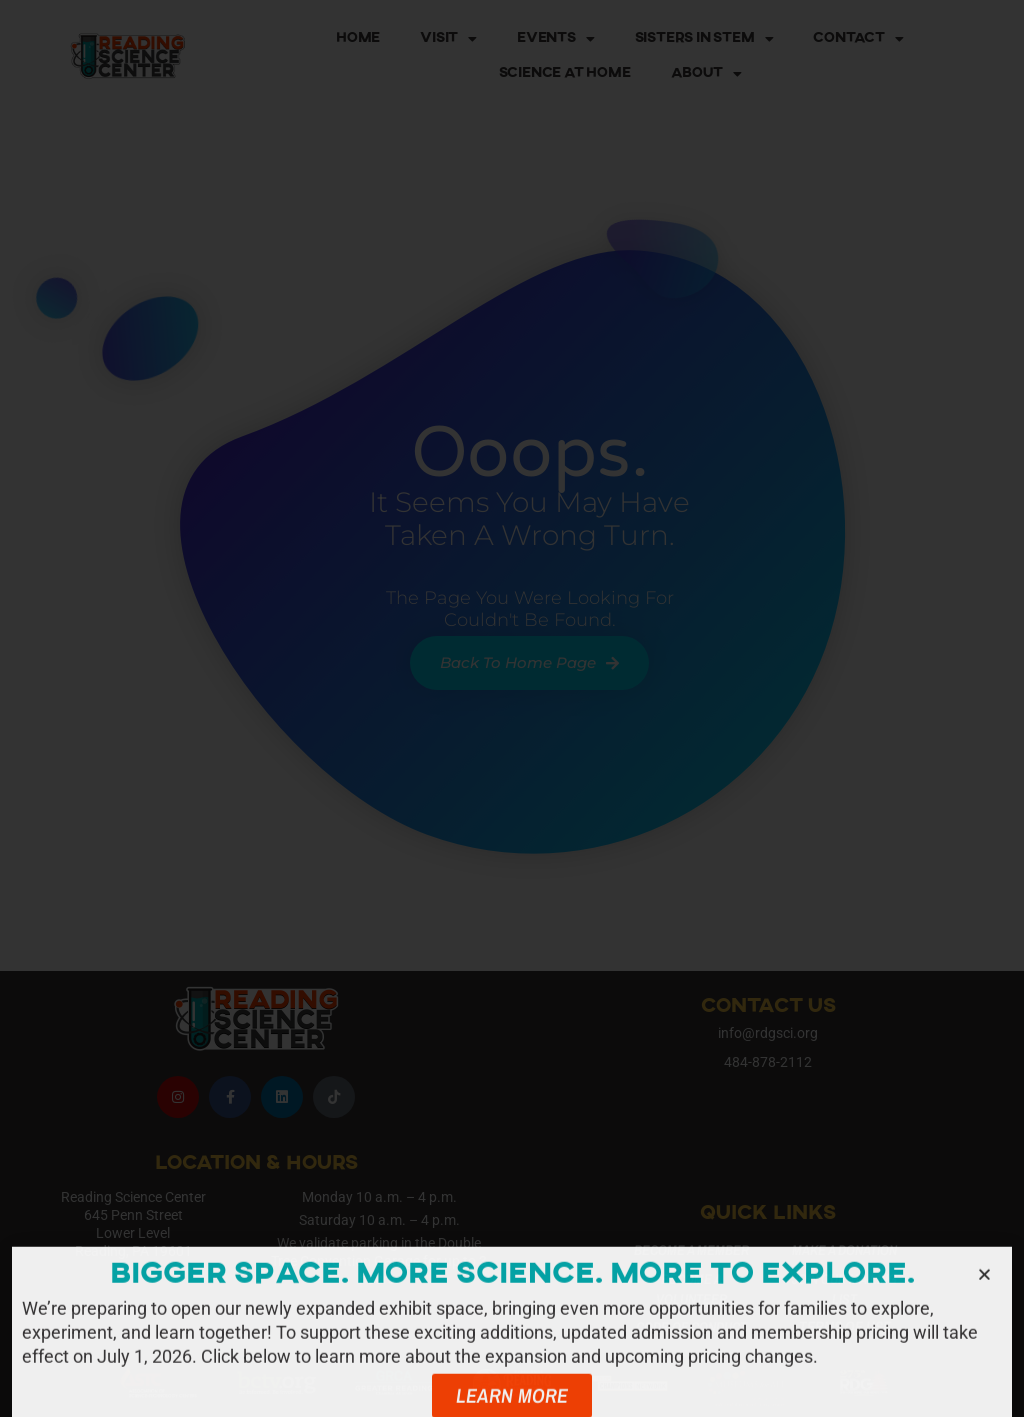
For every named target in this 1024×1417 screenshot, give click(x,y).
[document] (512, 708)
